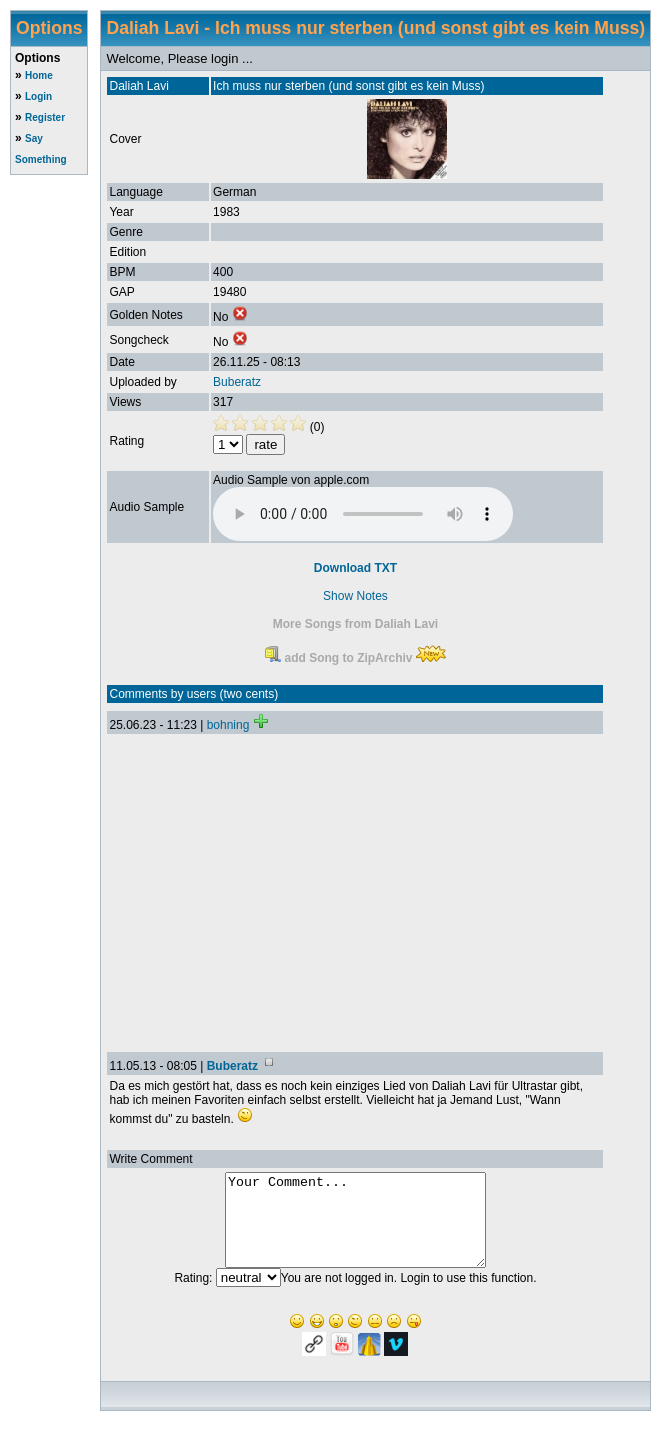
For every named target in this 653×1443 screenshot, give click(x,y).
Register (45, 117)
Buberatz (237, 382)
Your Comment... (355, 1229)
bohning (228, 725)
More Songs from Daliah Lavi (355, 624)
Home (39, 75)
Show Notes (355, 596)
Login (38, 96)
